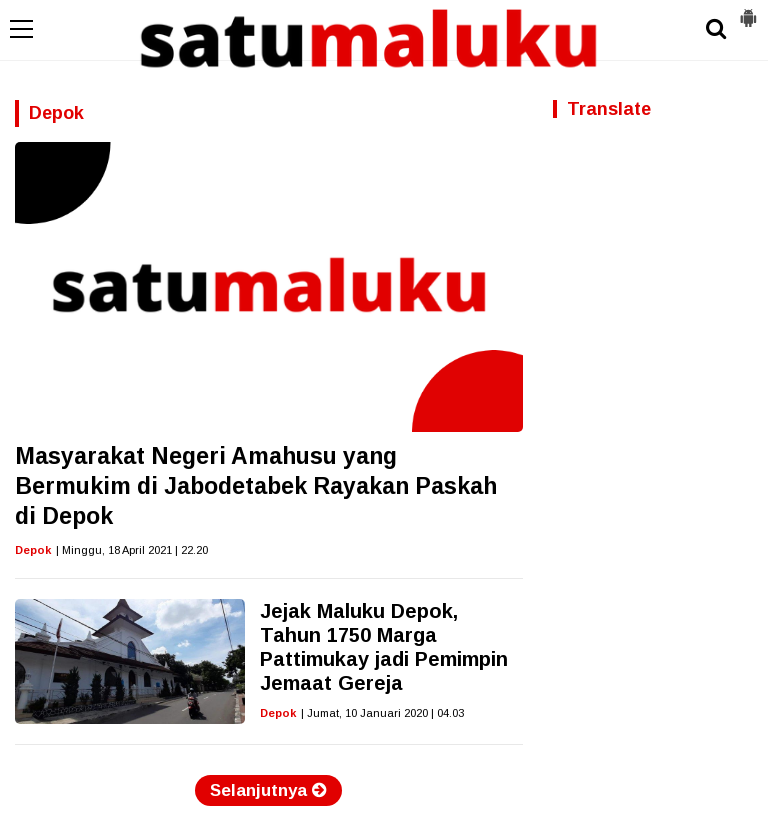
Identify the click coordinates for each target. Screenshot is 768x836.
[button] (748, 10)
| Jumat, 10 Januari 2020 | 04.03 (382, 713)
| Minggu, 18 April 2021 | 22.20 (132, 550)
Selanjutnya (268, 790)
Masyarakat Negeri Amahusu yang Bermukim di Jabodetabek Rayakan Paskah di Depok (256, 486)
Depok (33, 550)
